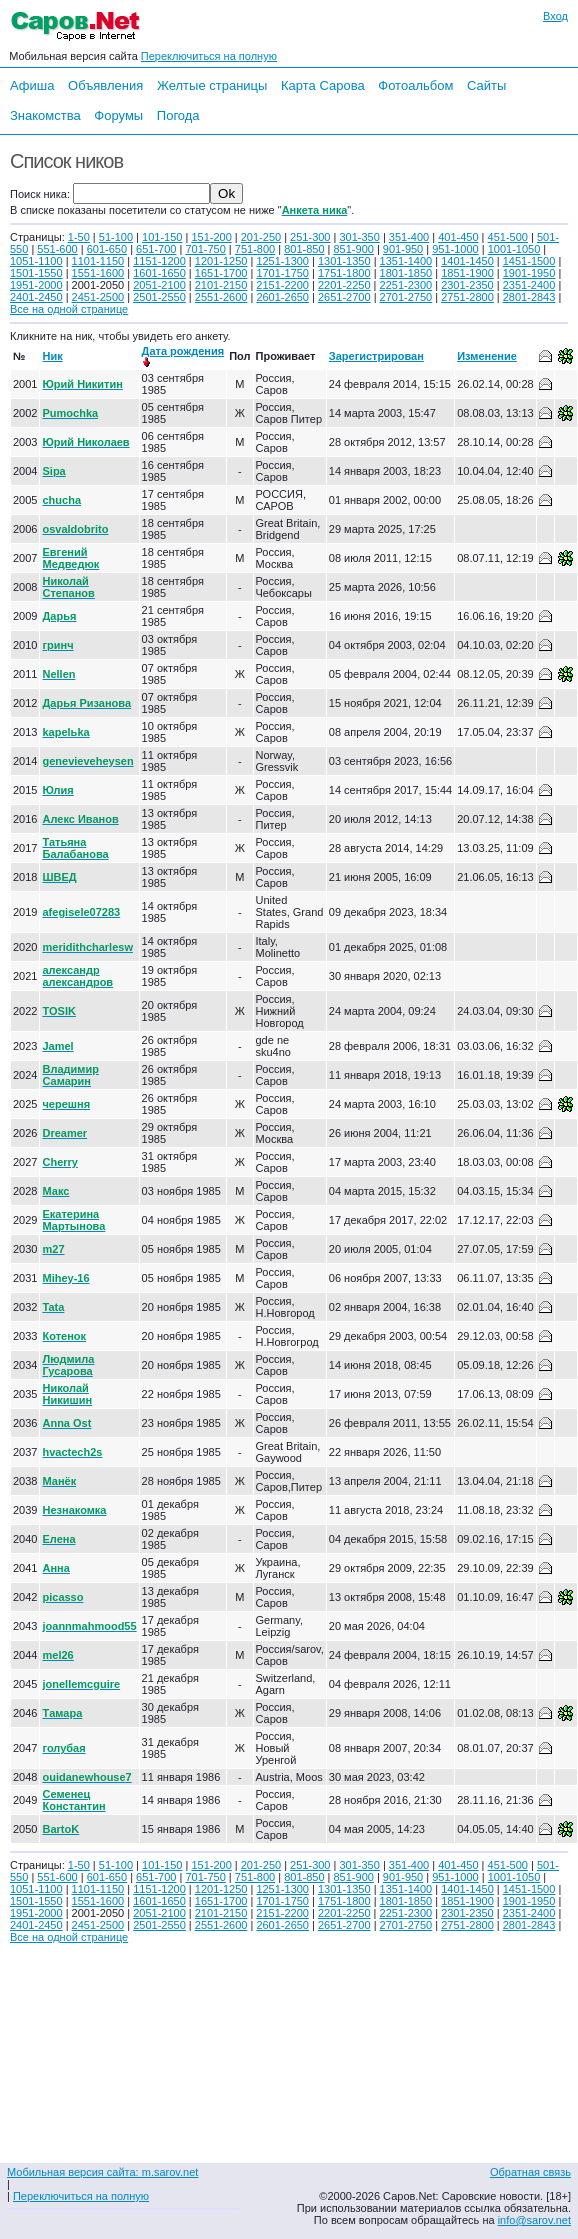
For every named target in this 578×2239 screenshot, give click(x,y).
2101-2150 (221, 285)
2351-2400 (529, 285)
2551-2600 (221, 297)
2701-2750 (406, 297)
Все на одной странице (69, 309)
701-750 (205, 249)
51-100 (116, 237)
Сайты (486, 85)
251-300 (310, 237)
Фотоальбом (415, 85)
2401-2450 (36, 297)
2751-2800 (467, 297)
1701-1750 (282, 273)
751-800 (255, 249)
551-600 (57, 249)
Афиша (32, 85)
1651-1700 (221, 273)
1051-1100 (36, 261)
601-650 (107, 249)
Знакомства (45, 115)
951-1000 (455, 249)
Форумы (118, 115)
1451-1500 (529, 261)
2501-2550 (159, 297)
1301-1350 (344, 261)
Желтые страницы (212, 85)
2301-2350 (467, 285)
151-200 (211, 237)
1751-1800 (344, 273)
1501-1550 (36, 273)
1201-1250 (221, 261)
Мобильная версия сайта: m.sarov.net (102, 2172)
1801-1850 (406, 273)
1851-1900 (467, 273)
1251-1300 (282, 261)
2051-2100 (159, 285)
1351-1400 (406, 261)
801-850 (304, 249)
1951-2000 (36, 285)
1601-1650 (159, 273)
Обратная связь (530, 2172)
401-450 (458, 237)
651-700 (156, 249)
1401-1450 (467, 261)
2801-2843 (529, 297)
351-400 (409, 237)
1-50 (79, 237)
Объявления (105, 85)
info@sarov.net (534, 2220)
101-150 (162, 237)
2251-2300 (406, 285)
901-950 (403, 249)
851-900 (354, 249)
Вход (555, 16)
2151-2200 (282, 285)
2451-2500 (98, 297)
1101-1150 (98, 261)
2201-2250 (344, 285)
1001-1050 (514, 249)
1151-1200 (159, 261)
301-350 (359, 237)
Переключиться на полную (209, 56)
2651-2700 (344, 297)
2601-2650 (282, 297)
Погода (178, 115)
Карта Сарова (323, 85)
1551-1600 (98, 273)
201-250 (261, 237)
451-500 (508, 237)
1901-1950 (529, 273)
